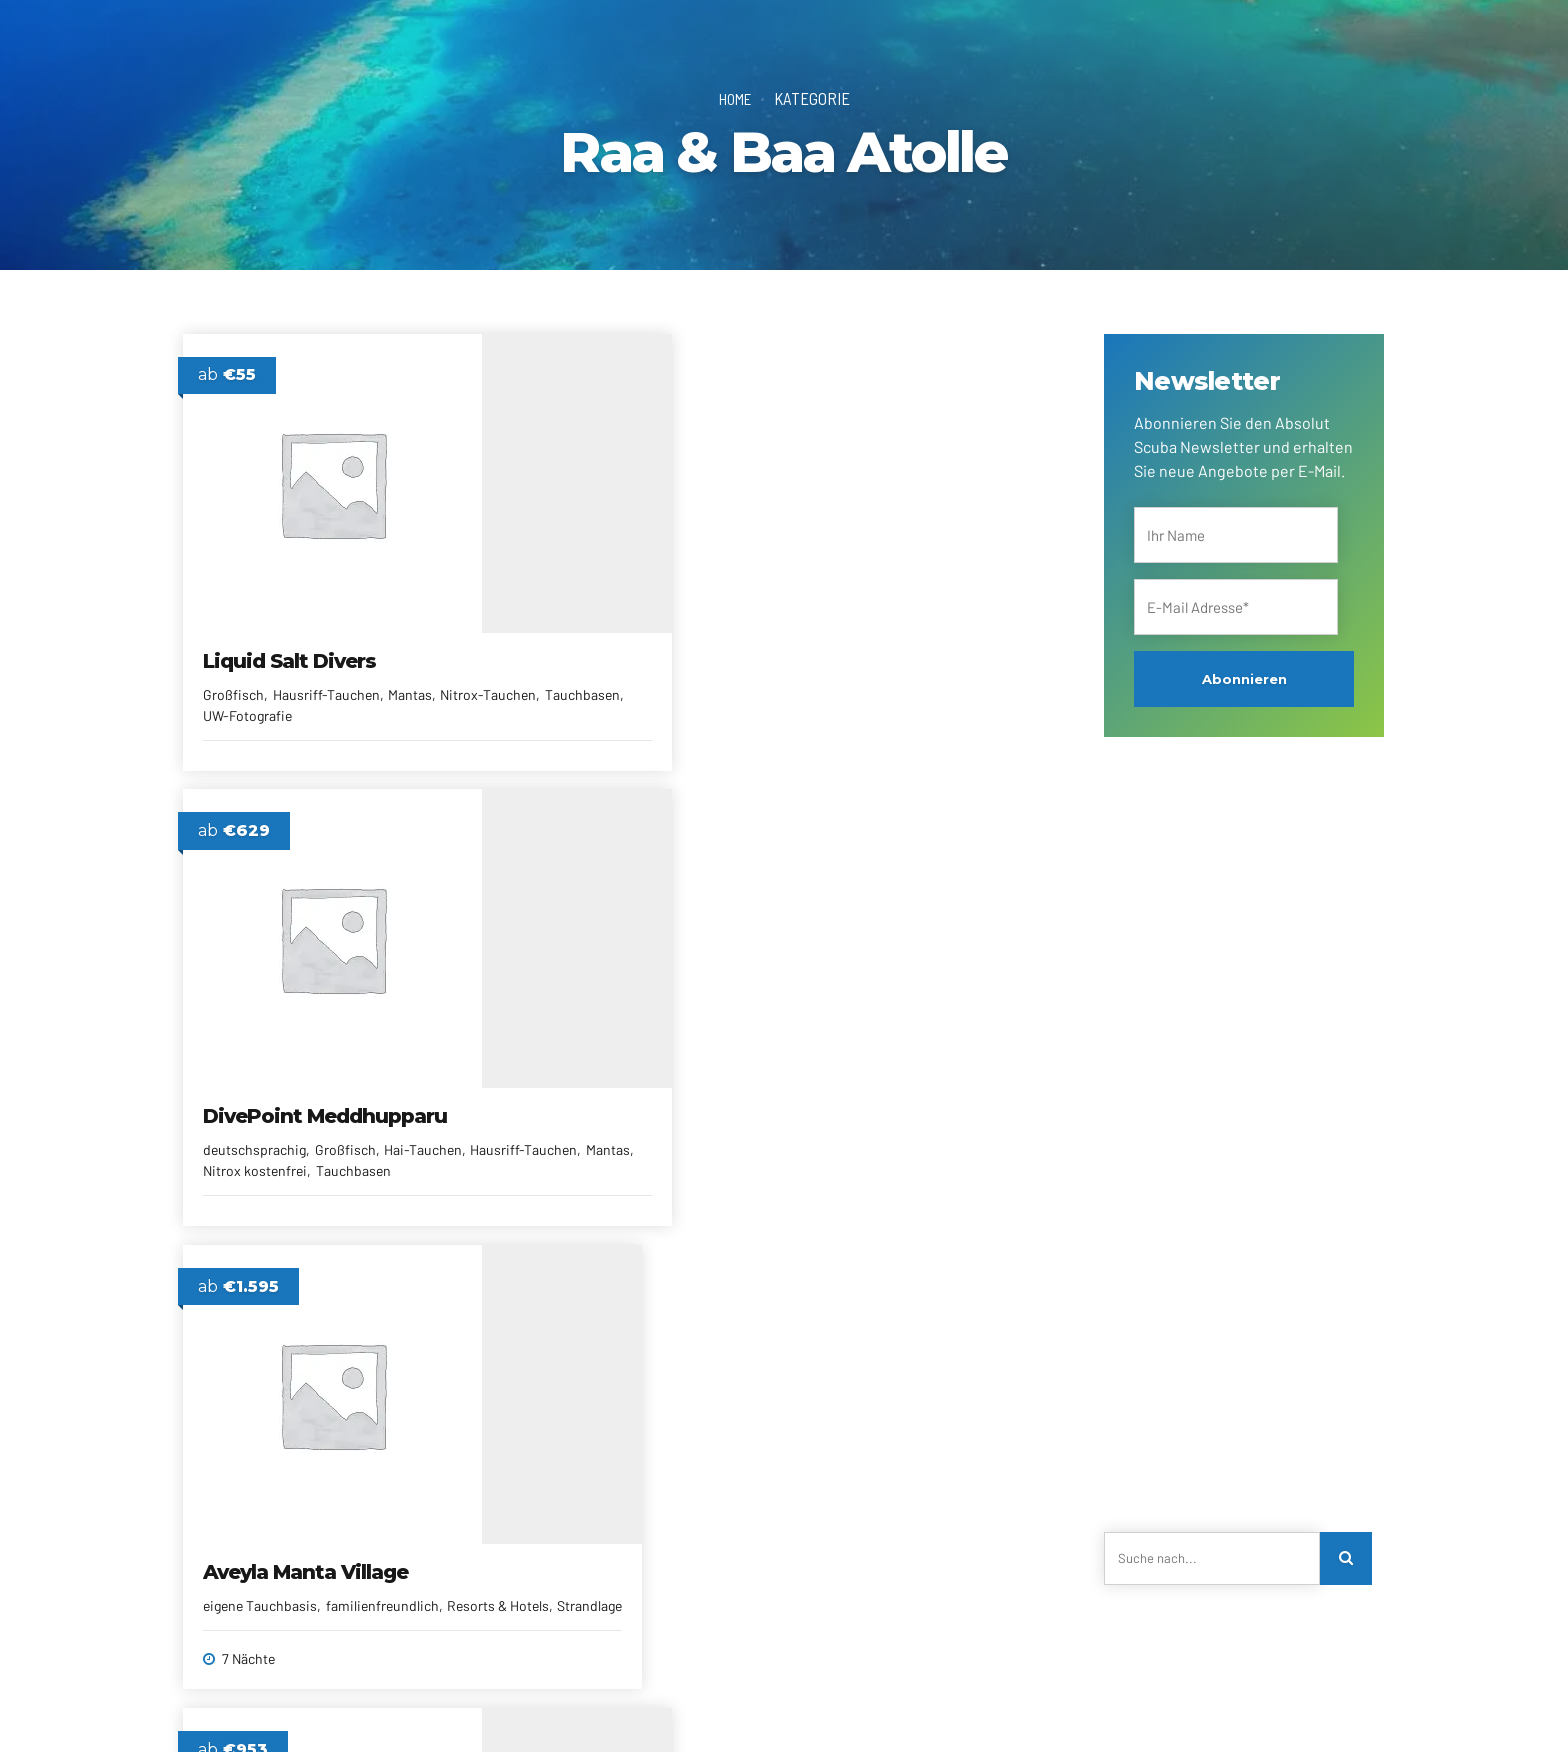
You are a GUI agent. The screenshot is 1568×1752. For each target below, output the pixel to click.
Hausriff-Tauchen (326, 675)
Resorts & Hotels (863, 696)
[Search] (1348, 1560)
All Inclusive (240, 1166)
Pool (266, 1187)
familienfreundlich (341, 1166)
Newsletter (664, 1707)
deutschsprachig (555, 700)
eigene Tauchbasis (861, 675)
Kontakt (384, 1707)
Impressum (913, 1707)
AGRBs (840, 1707)
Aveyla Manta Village (906, 642)
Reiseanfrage (468, 1707)
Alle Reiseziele (569, 1707)
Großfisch (234, 675)
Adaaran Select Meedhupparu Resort (309, 1120)
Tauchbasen (345, 696)
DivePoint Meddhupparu (574, 654)
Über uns (313, 1707)
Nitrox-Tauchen (252, 696)
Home (734, 98)
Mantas (411, 675)
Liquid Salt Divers (290, 642)
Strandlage (955, 696)
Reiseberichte (758, 1707)
